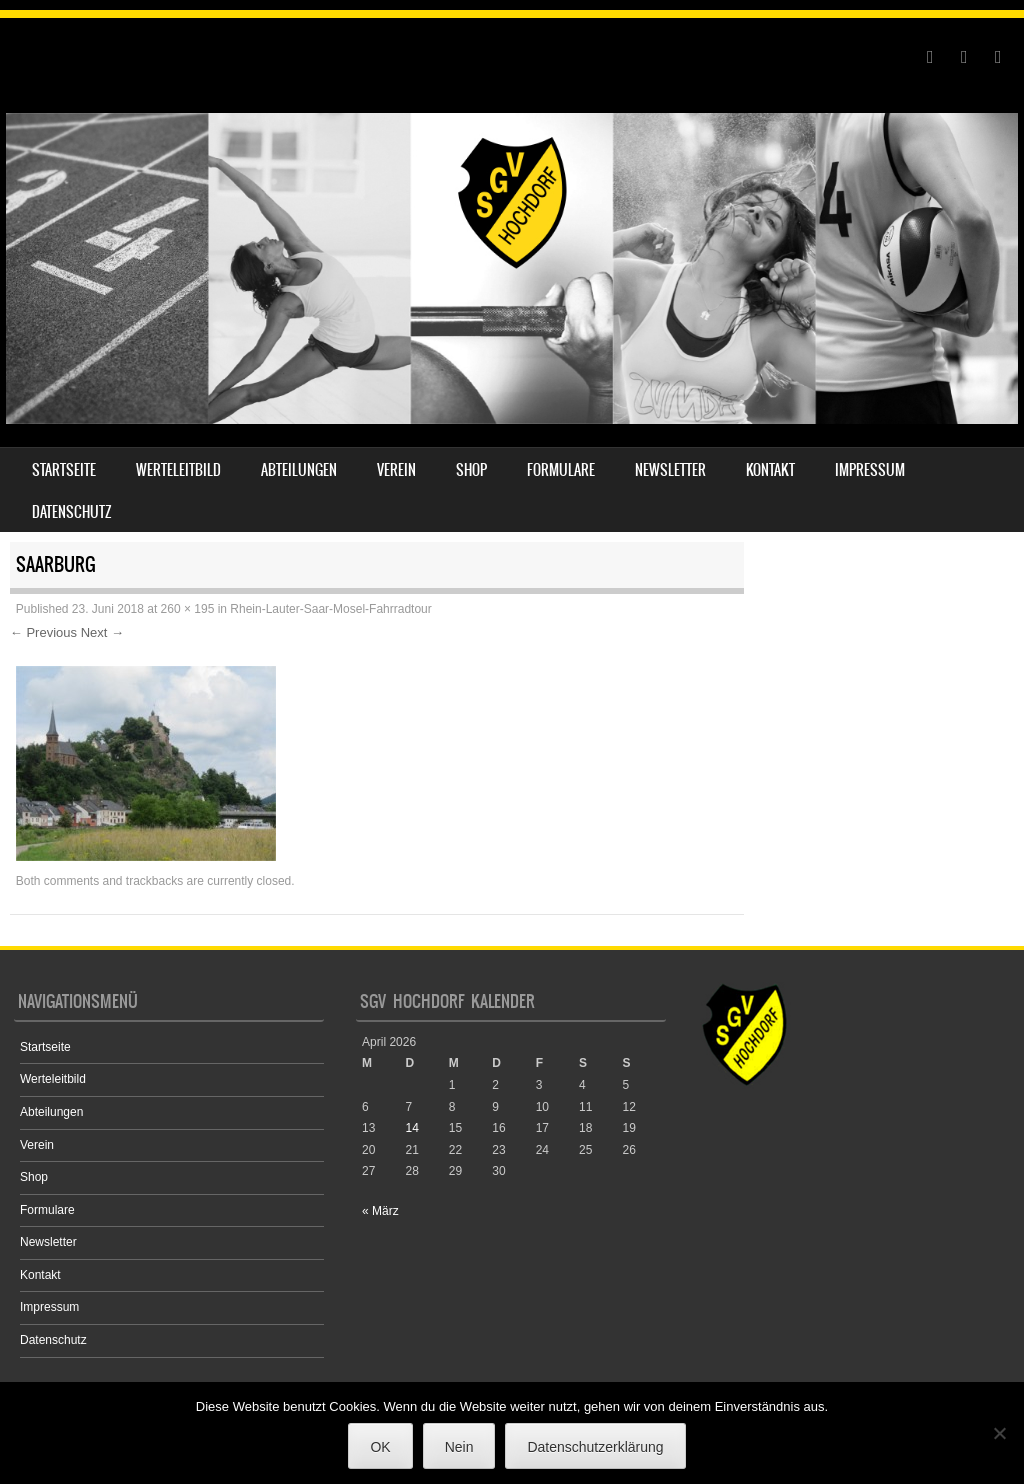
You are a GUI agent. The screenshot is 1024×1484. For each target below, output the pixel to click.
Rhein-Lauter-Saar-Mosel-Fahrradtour (330, 609)
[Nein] (999, 1433)
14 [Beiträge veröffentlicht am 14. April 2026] (411, 1128)
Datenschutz (72, 512)
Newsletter (670, 470)
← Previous (43, 632)
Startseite (64, 470)
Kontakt (770, 470)
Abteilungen (299, 470)
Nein (459, 1447)
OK (380, 1447)
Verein (396, 470)
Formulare (561, 470)
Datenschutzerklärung (595, 1447)
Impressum (870, 470)
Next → (102, 632)
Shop (471, 470)
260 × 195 (188, 609)
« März (380, 1211)
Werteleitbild (178, 470)
